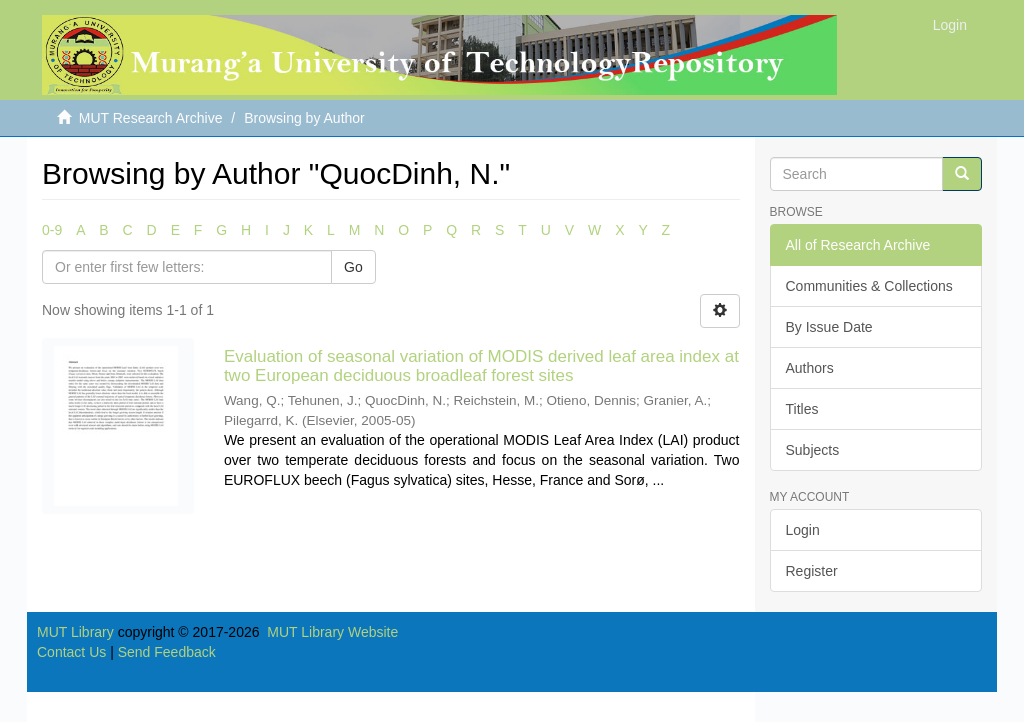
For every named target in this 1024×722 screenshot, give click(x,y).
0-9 (52, 230)
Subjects (813, 450)
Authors (810, 368)
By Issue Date (829, 327)
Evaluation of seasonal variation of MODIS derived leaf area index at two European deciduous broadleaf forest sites (481, 366)
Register (812, 571)
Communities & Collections (869, 286)
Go (353, 267)
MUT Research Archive (151, 118)
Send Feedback (167, 652)
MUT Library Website (332, 632)
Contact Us (71, 652)
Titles (802, 409)
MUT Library (75, 632)
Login (803, 530)
